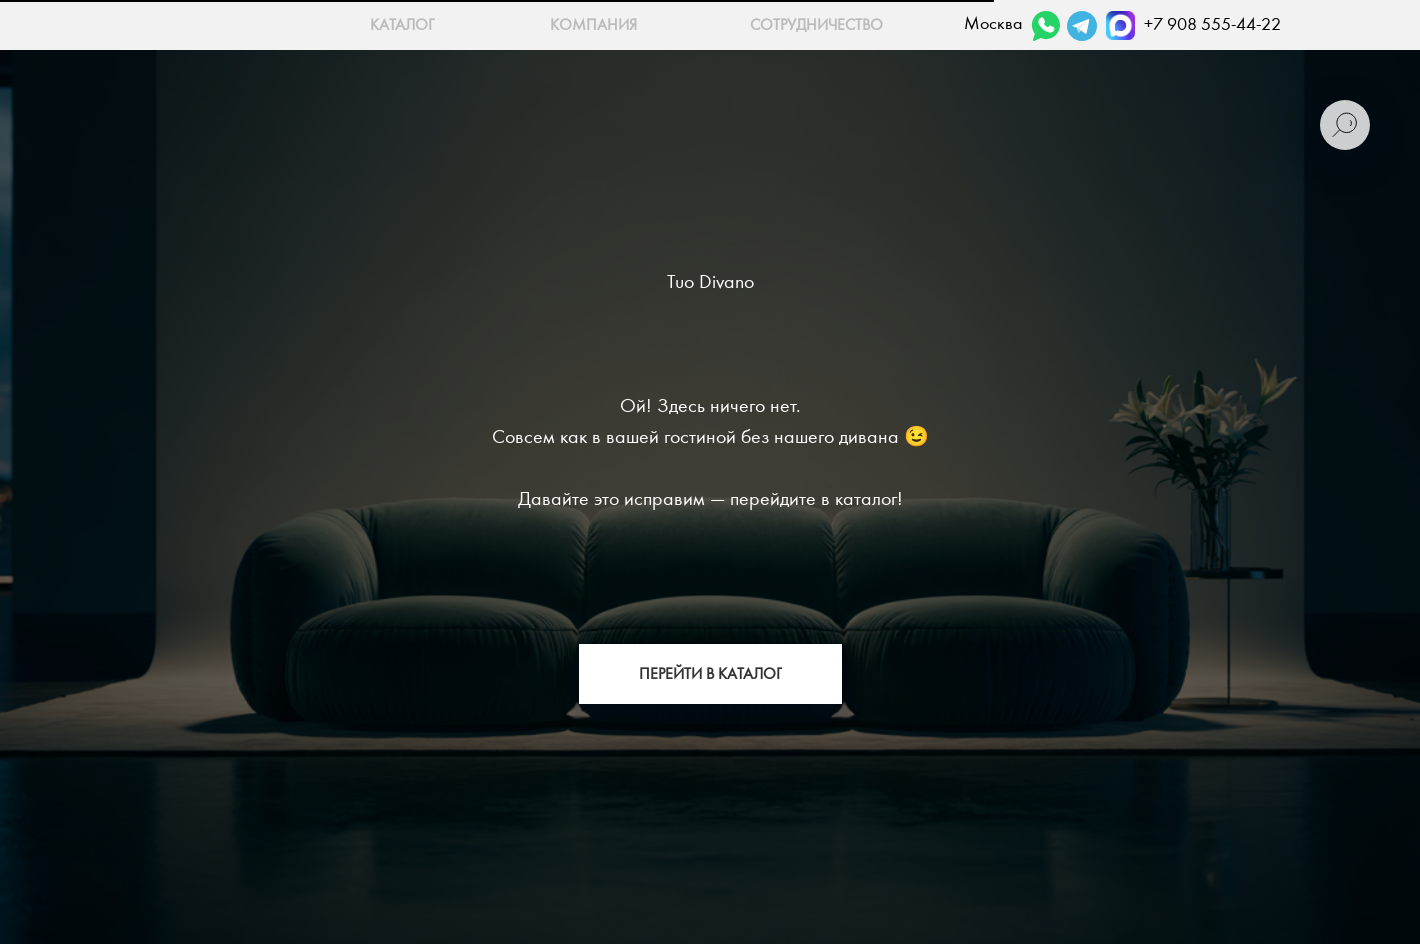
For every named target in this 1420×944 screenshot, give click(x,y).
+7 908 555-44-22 (1212, 24)
